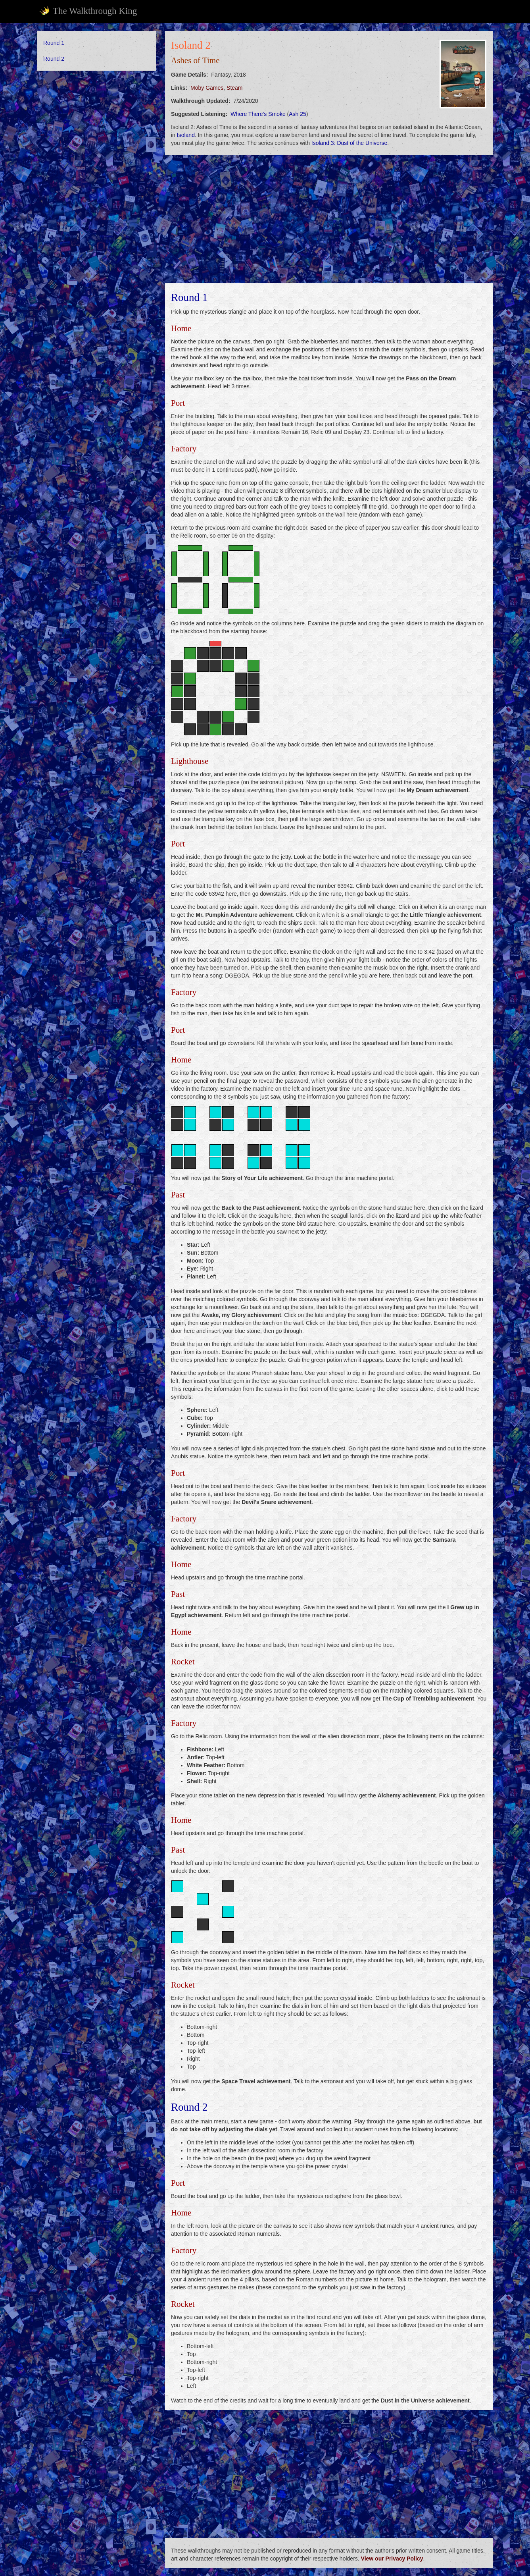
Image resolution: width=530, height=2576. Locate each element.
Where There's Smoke (258, 114)
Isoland (186, 135)
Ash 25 (297, 114)
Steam (234, 88)
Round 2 (53, 59)
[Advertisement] (96, 198)
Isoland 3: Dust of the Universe (349, 143)
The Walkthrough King (88, 11)
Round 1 (53, 43)
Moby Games (206, 88)
